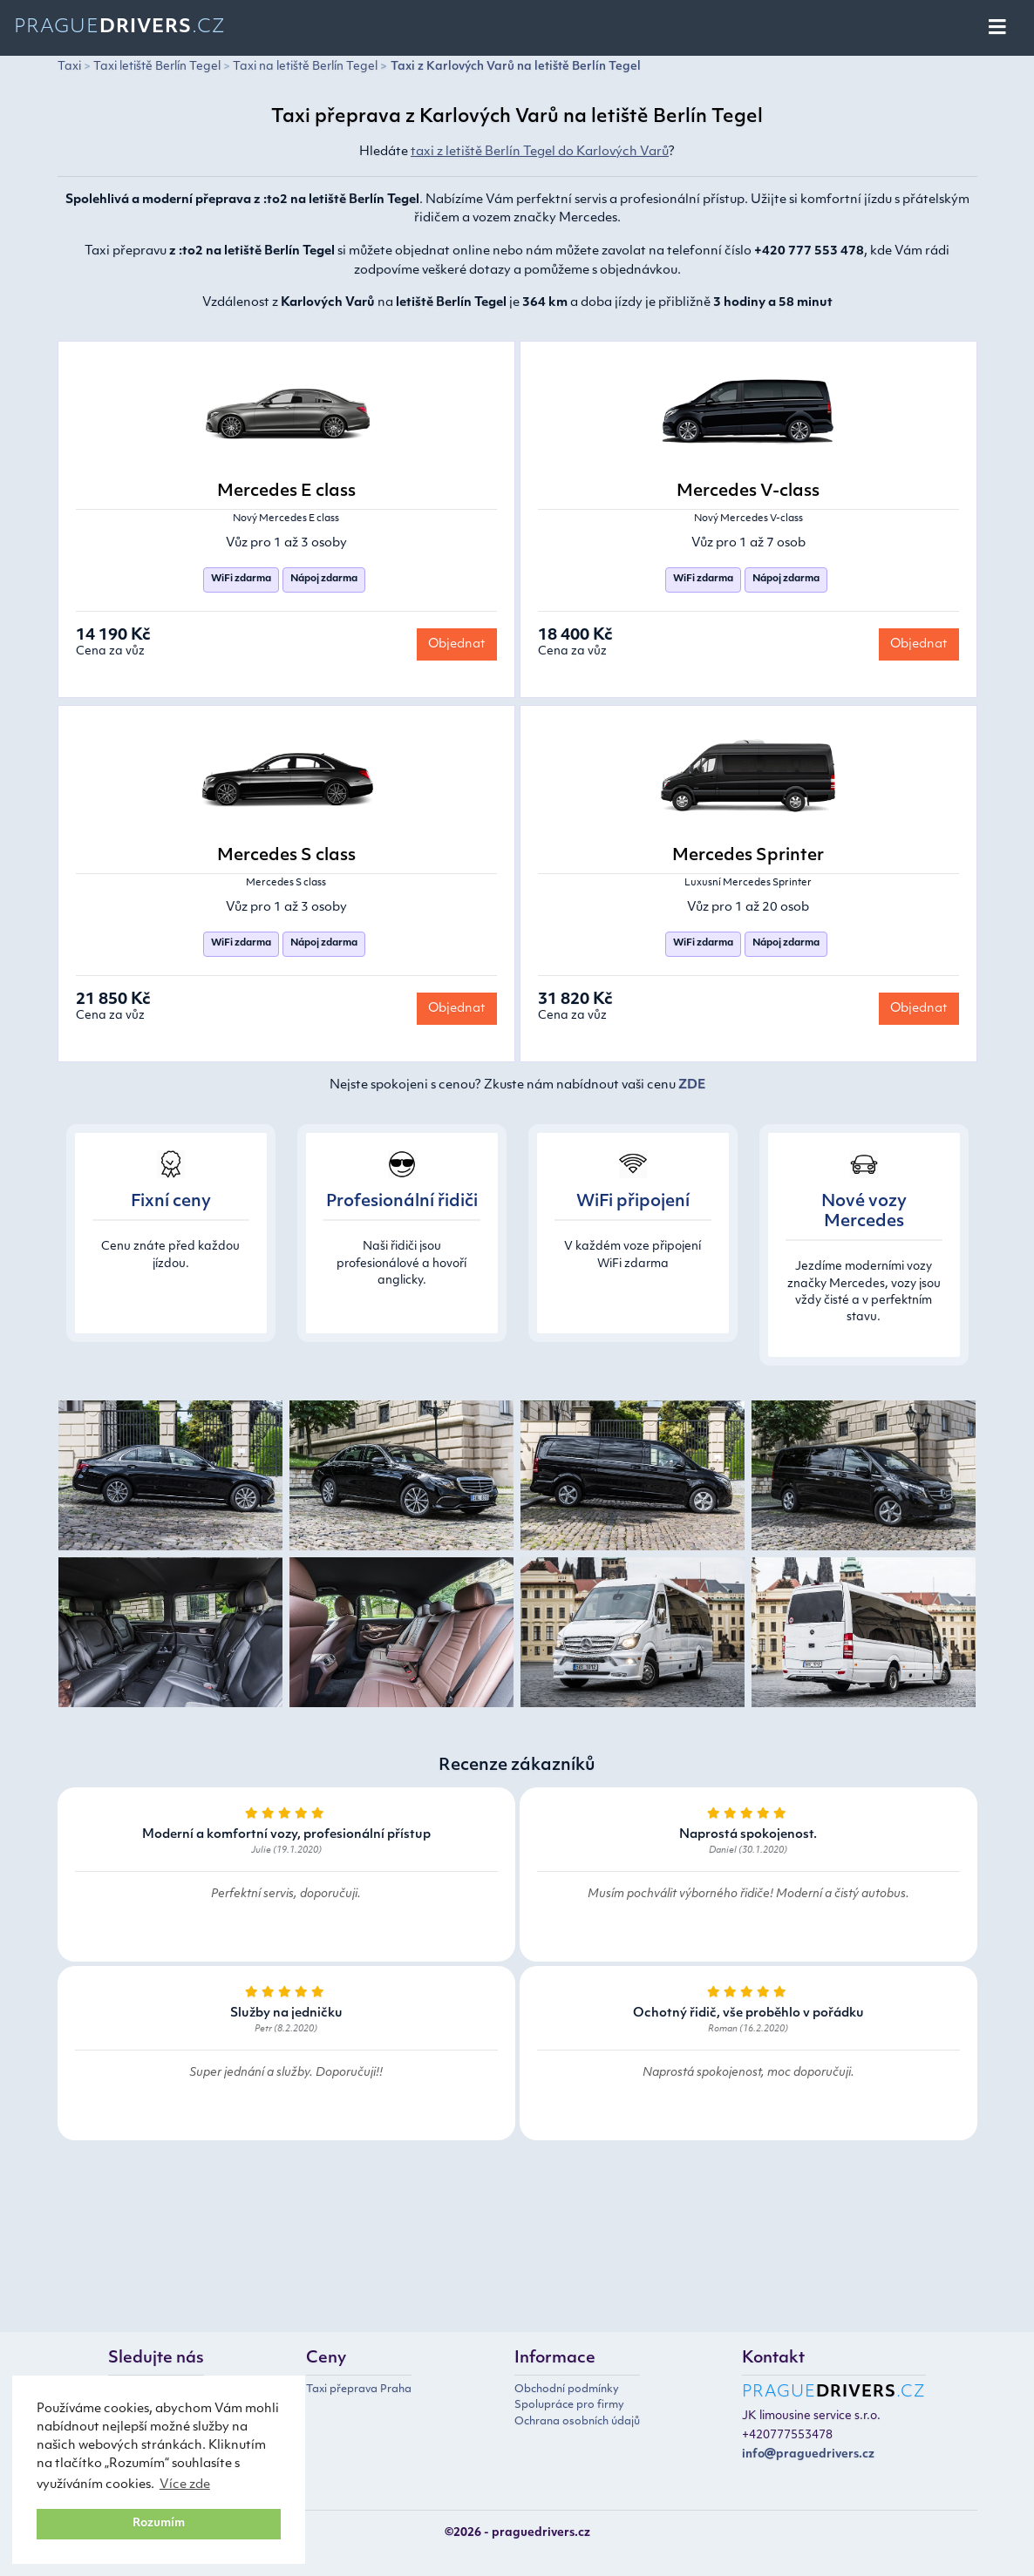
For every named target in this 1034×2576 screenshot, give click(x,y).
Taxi (69, 66)
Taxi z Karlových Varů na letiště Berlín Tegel (516, 66)
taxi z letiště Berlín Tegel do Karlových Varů (540, 152)
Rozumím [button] (159, 2523)
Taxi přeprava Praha (359, 2389)
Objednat (457, 644)
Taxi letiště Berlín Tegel (157, 66)
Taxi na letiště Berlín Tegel (305, 66)
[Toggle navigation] (998, 28)
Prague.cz (120, 27)
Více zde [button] (185, 2484)
